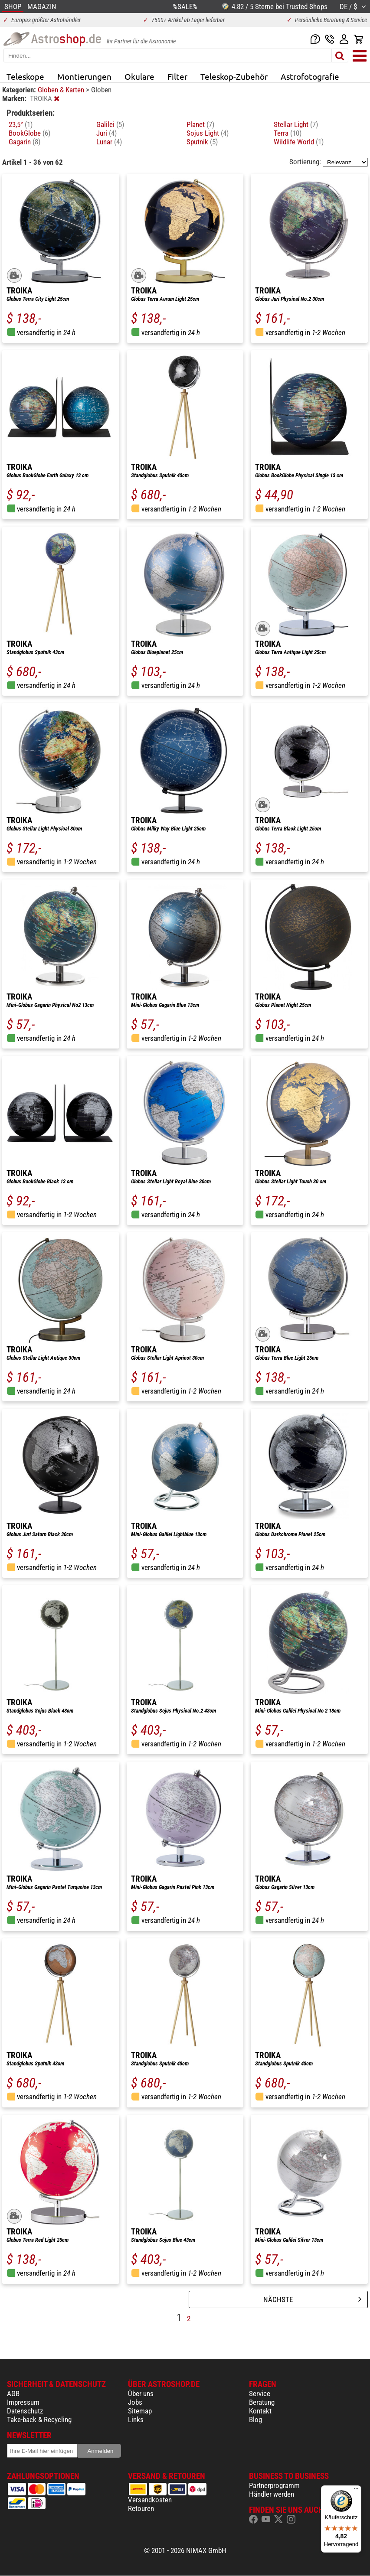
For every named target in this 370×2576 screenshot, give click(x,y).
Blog (255, 2419)
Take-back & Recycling (39, 2419)
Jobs (135, 2402)
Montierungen (84, 76)
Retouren (141, 2508)
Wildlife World (299, 141)
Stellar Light (296, 124)
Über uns (141, 2393)
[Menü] (356, 2490)
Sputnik (202, 141)
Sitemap (140, 2411)
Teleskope (25, 76)
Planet (200, 124)
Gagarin (24, 141)
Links (136, 2419)
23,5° (21, 124)
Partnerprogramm (274, 2485)
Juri (106, 133)
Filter (177, 76)
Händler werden (271, 2494)
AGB (13, 2393)
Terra (287, 133)
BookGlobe (29, 133)
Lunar (109, 141)
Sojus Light (208, 133)
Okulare (139, 76)
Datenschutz (25, 2411)
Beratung (262, 2402)
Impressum (23, 2402)
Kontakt (260, 2411)
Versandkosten (150, 2499)
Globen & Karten (62, 89)
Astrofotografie (310, 76)
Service (259, 2393)
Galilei (110, 124)
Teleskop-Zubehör (234, 76)
